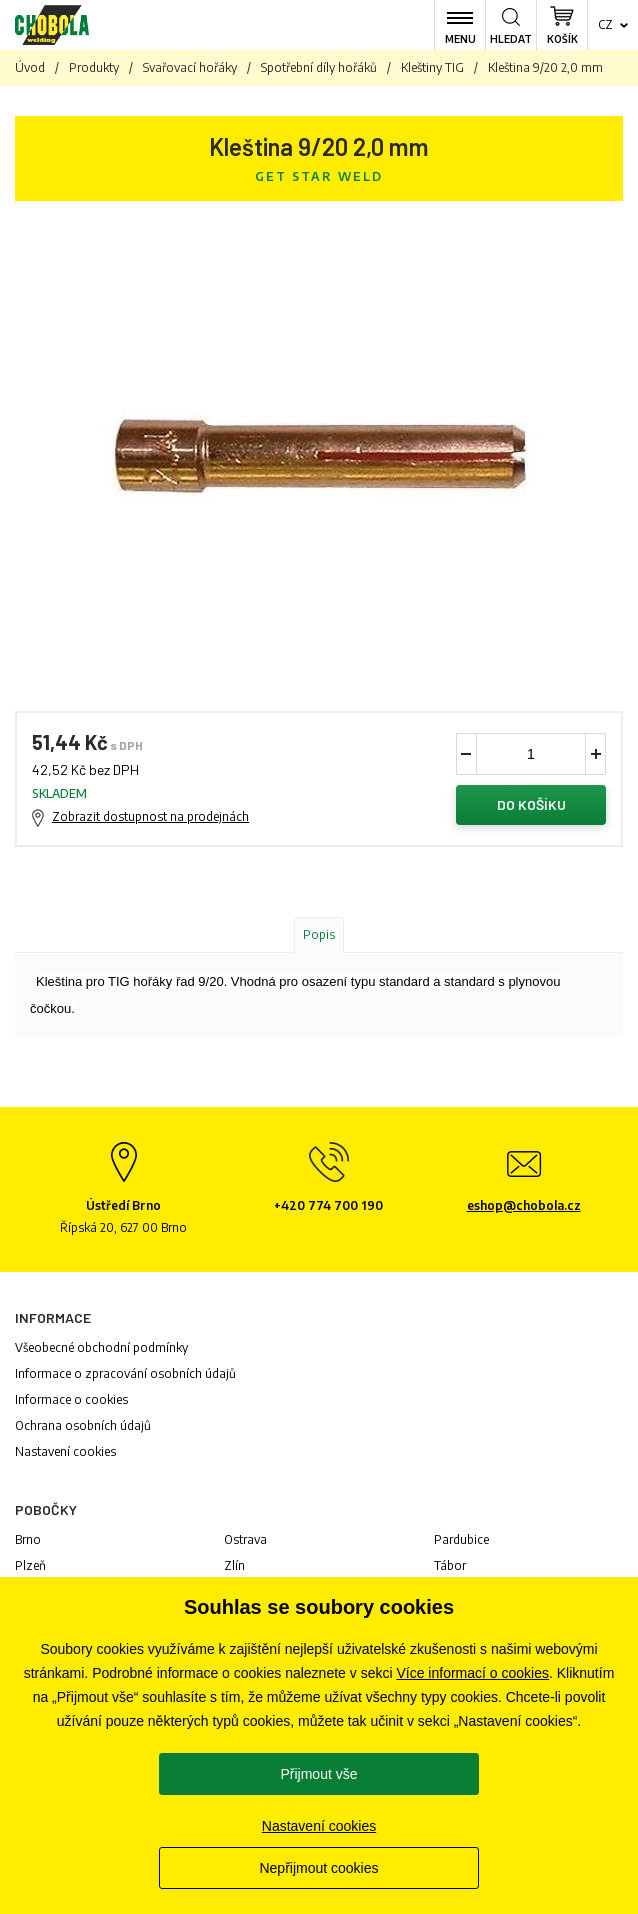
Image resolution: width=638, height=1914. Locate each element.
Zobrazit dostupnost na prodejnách (150, 816)
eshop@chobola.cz (524, 1205)
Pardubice (461, 1539)
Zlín (234, 1565)
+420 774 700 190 (328, 1205)
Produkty (94, 67)
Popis (319, 934)
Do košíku (531, 804)
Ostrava (245, 1539)
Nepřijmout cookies (318, 1868)
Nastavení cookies (65, 1451)
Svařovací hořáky (190, 67)
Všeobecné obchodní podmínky (101, 1347)
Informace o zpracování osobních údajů (125, 1373)
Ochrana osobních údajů (83, 1425)
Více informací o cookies (472, 1673)
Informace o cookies (71, 1399)
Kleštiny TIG (432, 67)
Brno (28, 1539)
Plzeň (30, 1565)
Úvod (30, 67)
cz (605, 24)
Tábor (450, 1565)
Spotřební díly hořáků (319, 67)
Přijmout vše (318, 1774)
